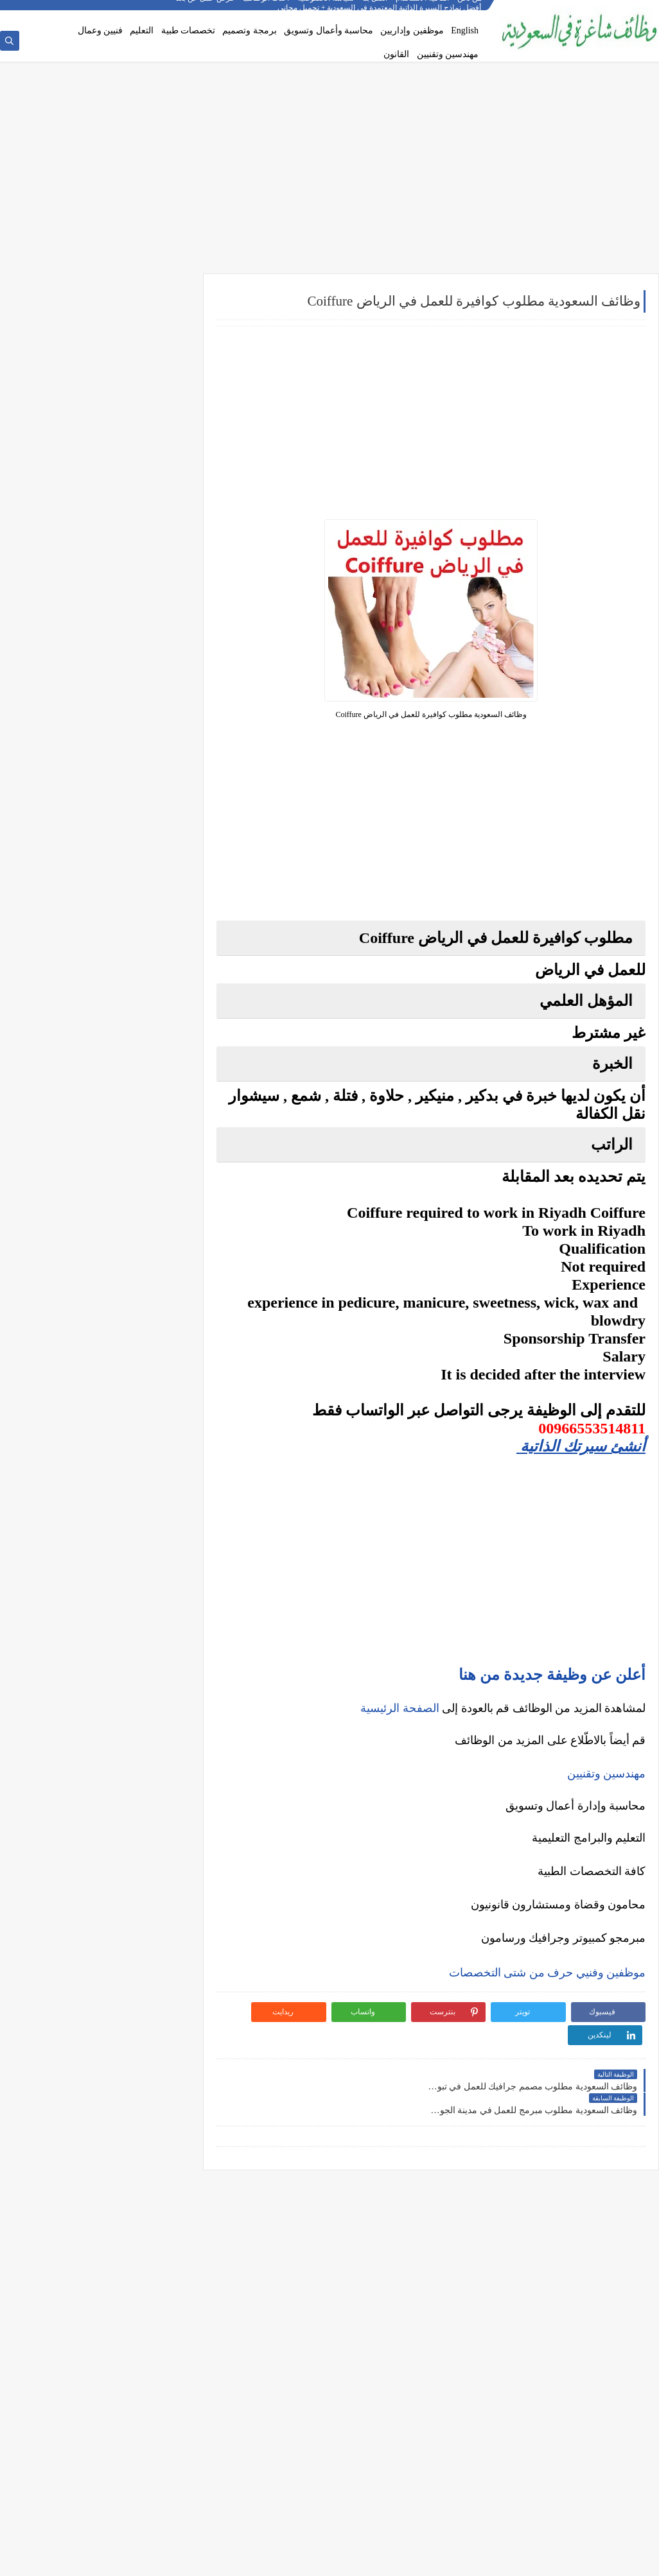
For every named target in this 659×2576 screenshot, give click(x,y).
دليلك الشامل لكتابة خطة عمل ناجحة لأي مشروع (99, 1453)
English (465, 30)
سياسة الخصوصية (325, 10)
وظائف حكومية (152, 386)
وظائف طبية (156, 548)
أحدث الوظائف (266, 10)
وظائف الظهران (149, 837)
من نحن (469, 10)
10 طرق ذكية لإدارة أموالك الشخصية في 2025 (103, 1372)
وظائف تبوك (156, 858)
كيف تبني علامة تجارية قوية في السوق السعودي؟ (99, 1473)
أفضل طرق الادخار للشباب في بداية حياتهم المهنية (108, 1428)
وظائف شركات (152, 322)
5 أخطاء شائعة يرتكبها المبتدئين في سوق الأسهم (99, 1238)
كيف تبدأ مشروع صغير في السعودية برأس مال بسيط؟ (102, 1397)
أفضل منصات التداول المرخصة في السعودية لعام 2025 (98, 1213)
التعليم (142, 30)
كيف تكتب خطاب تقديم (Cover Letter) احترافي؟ (100, 983)
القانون (396, 54)
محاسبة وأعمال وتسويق (328, 30)
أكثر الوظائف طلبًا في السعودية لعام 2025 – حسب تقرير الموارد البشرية (106, 1008)
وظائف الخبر (156, 752)
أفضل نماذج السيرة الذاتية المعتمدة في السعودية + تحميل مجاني (99, 1039)
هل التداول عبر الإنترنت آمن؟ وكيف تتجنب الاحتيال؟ (109, 1293)
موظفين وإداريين (412, 30)
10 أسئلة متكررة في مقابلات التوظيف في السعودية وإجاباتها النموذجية (110, 958)
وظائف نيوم (157, 407)
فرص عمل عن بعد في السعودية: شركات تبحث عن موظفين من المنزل (102, 1069)
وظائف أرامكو (154, 344)
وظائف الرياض (152, 689)
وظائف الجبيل (153, 816)
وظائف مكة (157, 773)
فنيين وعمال (100, 30)
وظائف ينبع (158, 879)
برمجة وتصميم (249, 30)
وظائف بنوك (157, 365)
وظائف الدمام (153, 731)
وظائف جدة (157, 710)
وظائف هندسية (151, 506)
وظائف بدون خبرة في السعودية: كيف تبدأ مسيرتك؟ (111, 1099)
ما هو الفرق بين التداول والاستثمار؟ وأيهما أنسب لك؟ (99, 1182)
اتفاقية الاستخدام (422, 10)
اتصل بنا (374, 10)
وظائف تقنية (156, 527)
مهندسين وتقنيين (448, 54)
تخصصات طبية (188, 30)
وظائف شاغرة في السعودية (526, 2559)
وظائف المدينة (152, 795)
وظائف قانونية (153, 612)
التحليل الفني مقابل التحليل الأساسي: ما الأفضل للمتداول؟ (100, 1263)
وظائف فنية (157, 569)
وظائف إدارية (154, 485)
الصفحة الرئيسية (399, 1709)
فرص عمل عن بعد (205, 10)
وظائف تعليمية (152, 590)
